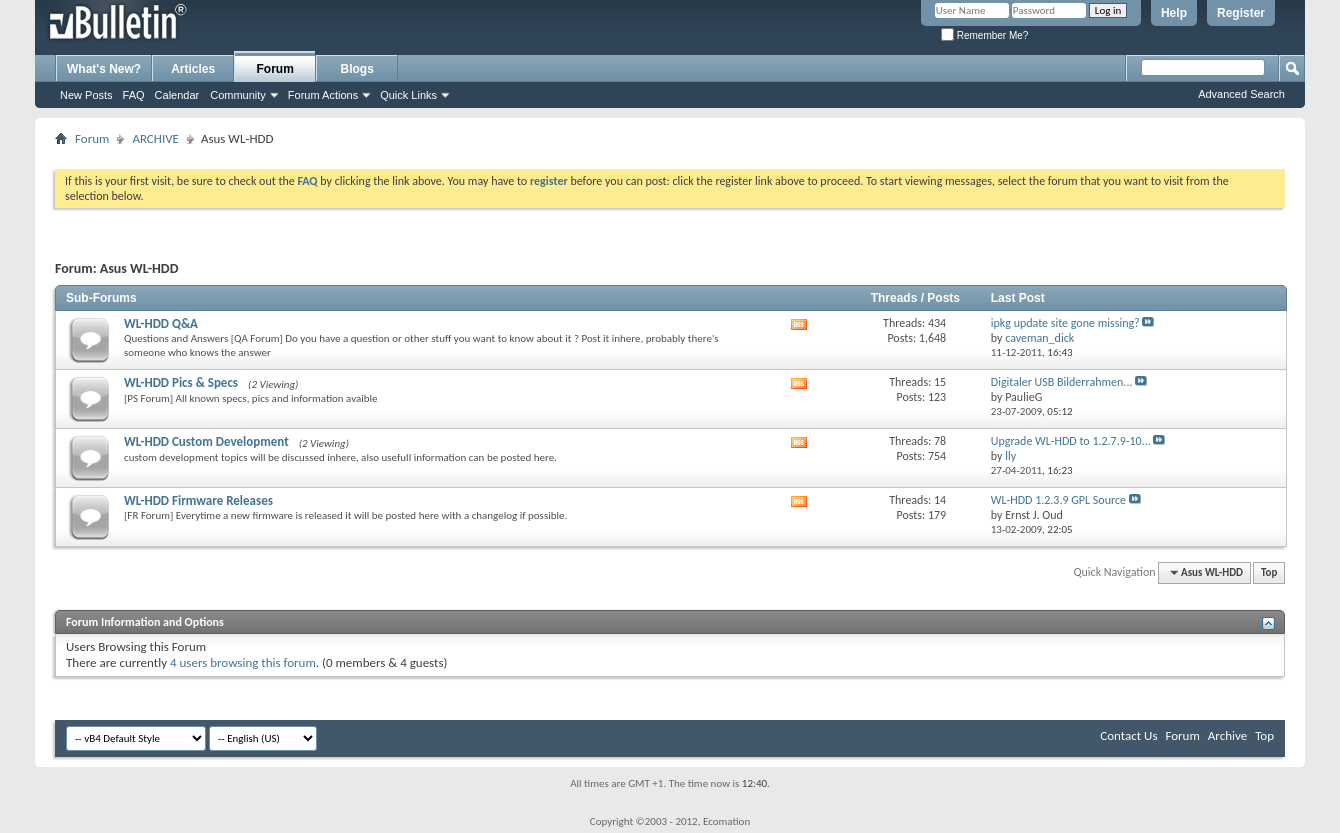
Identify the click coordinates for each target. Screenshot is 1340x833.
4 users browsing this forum (243, 662)
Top (1269, 572)
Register (1241, 13)
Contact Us (1128, 735)
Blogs (357, 69)
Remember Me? (984, 35)
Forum (275, 69)
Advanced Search (1241, 94)
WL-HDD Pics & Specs (181, 382)
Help (1174, 13)
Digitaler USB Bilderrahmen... (1062, 382)
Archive (1227, 735)
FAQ (134, 95)
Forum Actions (323, 95)
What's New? (104, 69)
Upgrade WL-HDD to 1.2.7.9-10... (1071, 441)
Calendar (177, 95)
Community (238, 95)
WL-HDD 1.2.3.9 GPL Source (1058, 500)
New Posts (86, 95)
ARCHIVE (155, 138)
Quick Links (408, 95)
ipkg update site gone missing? (1065, 323)
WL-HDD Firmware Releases (198, 500)
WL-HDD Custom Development (206, 441)
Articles (193, 69)
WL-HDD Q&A (161, 323)
